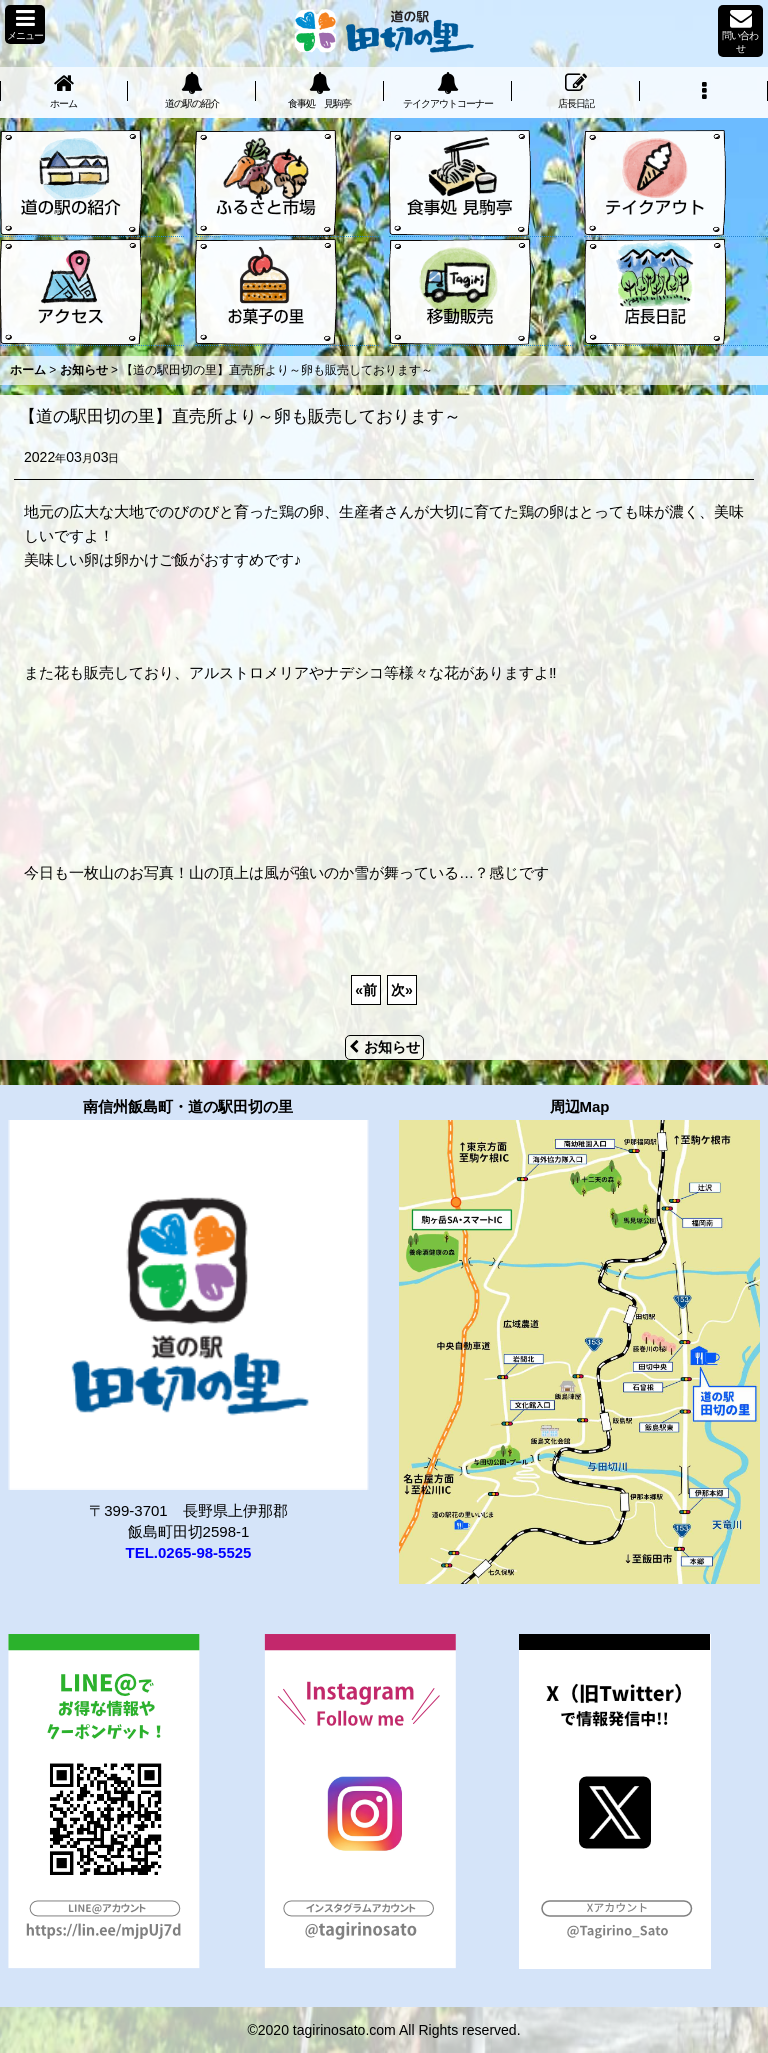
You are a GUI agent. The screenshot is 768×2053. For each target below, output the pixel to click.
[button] (25, 24)
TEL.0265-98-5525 (189, 1552)
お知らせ (384, 1047)
